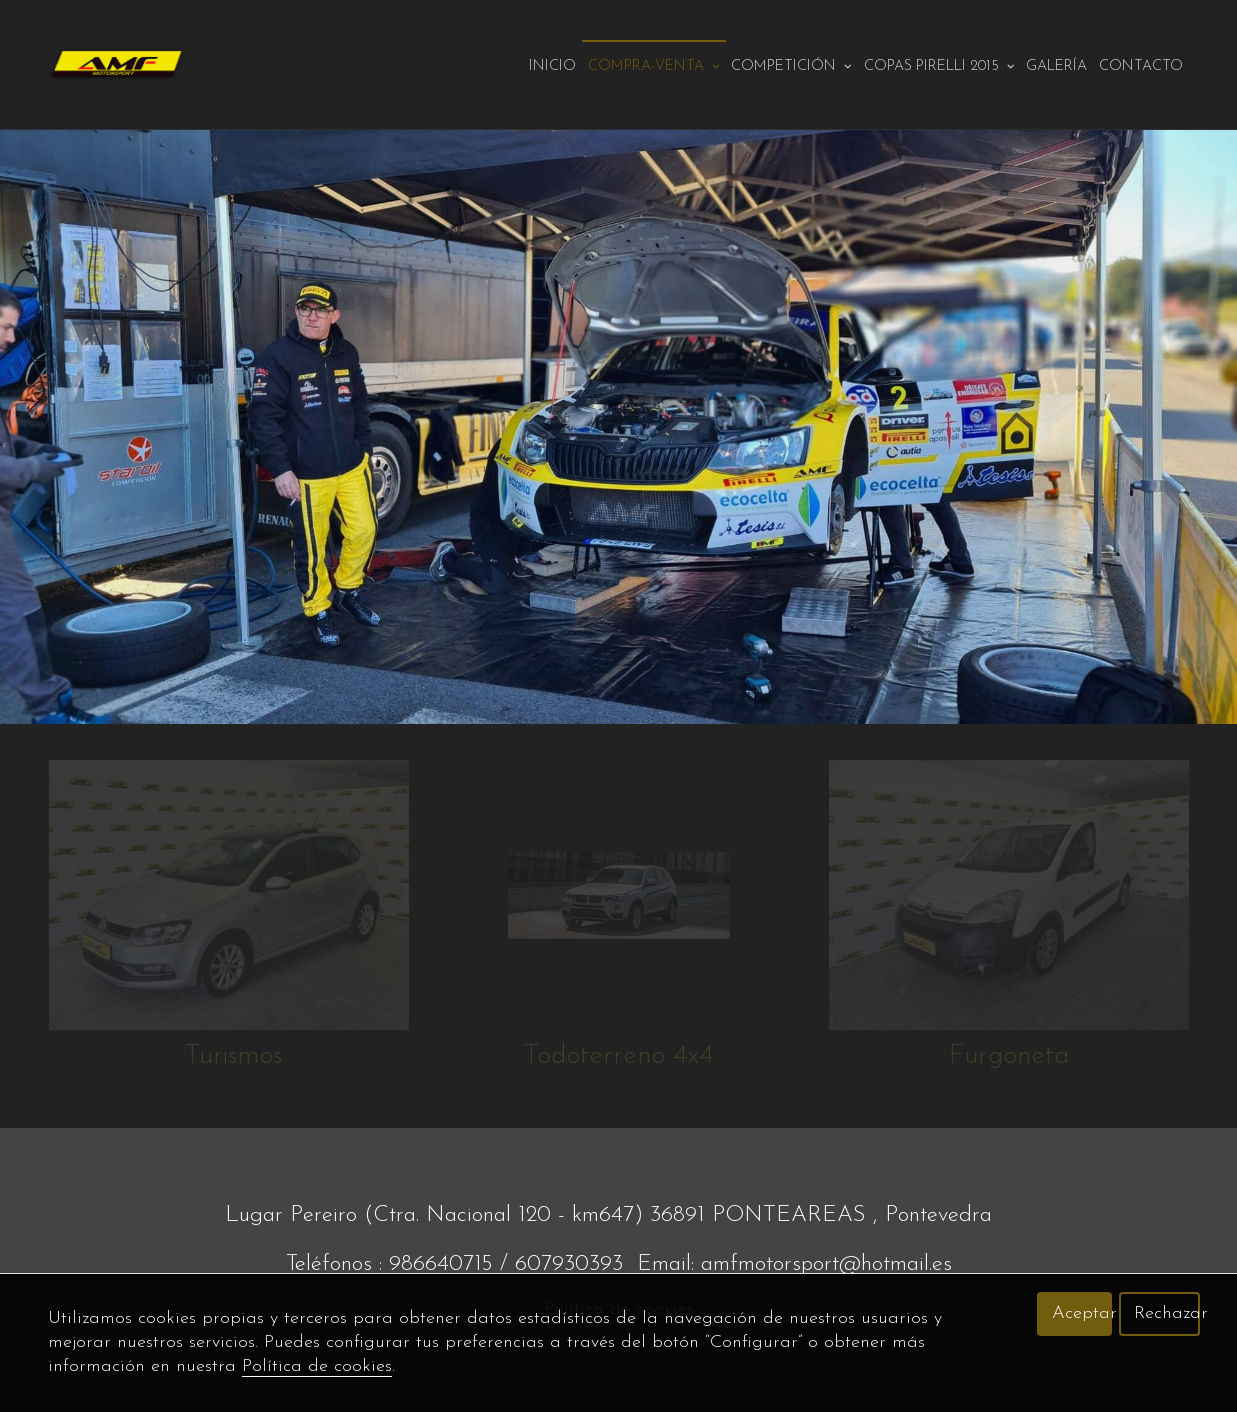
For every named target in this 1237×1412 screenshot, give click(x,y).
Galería (1056, 66)
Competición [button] (791, 66)
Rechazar (1167, 1313)
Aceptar (1082, 1313)
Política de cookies (317, 1366)
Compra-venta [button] (654, 66)
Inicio (552, 66)
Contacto (1141, 66)
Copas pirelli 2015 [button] (939, 66)
